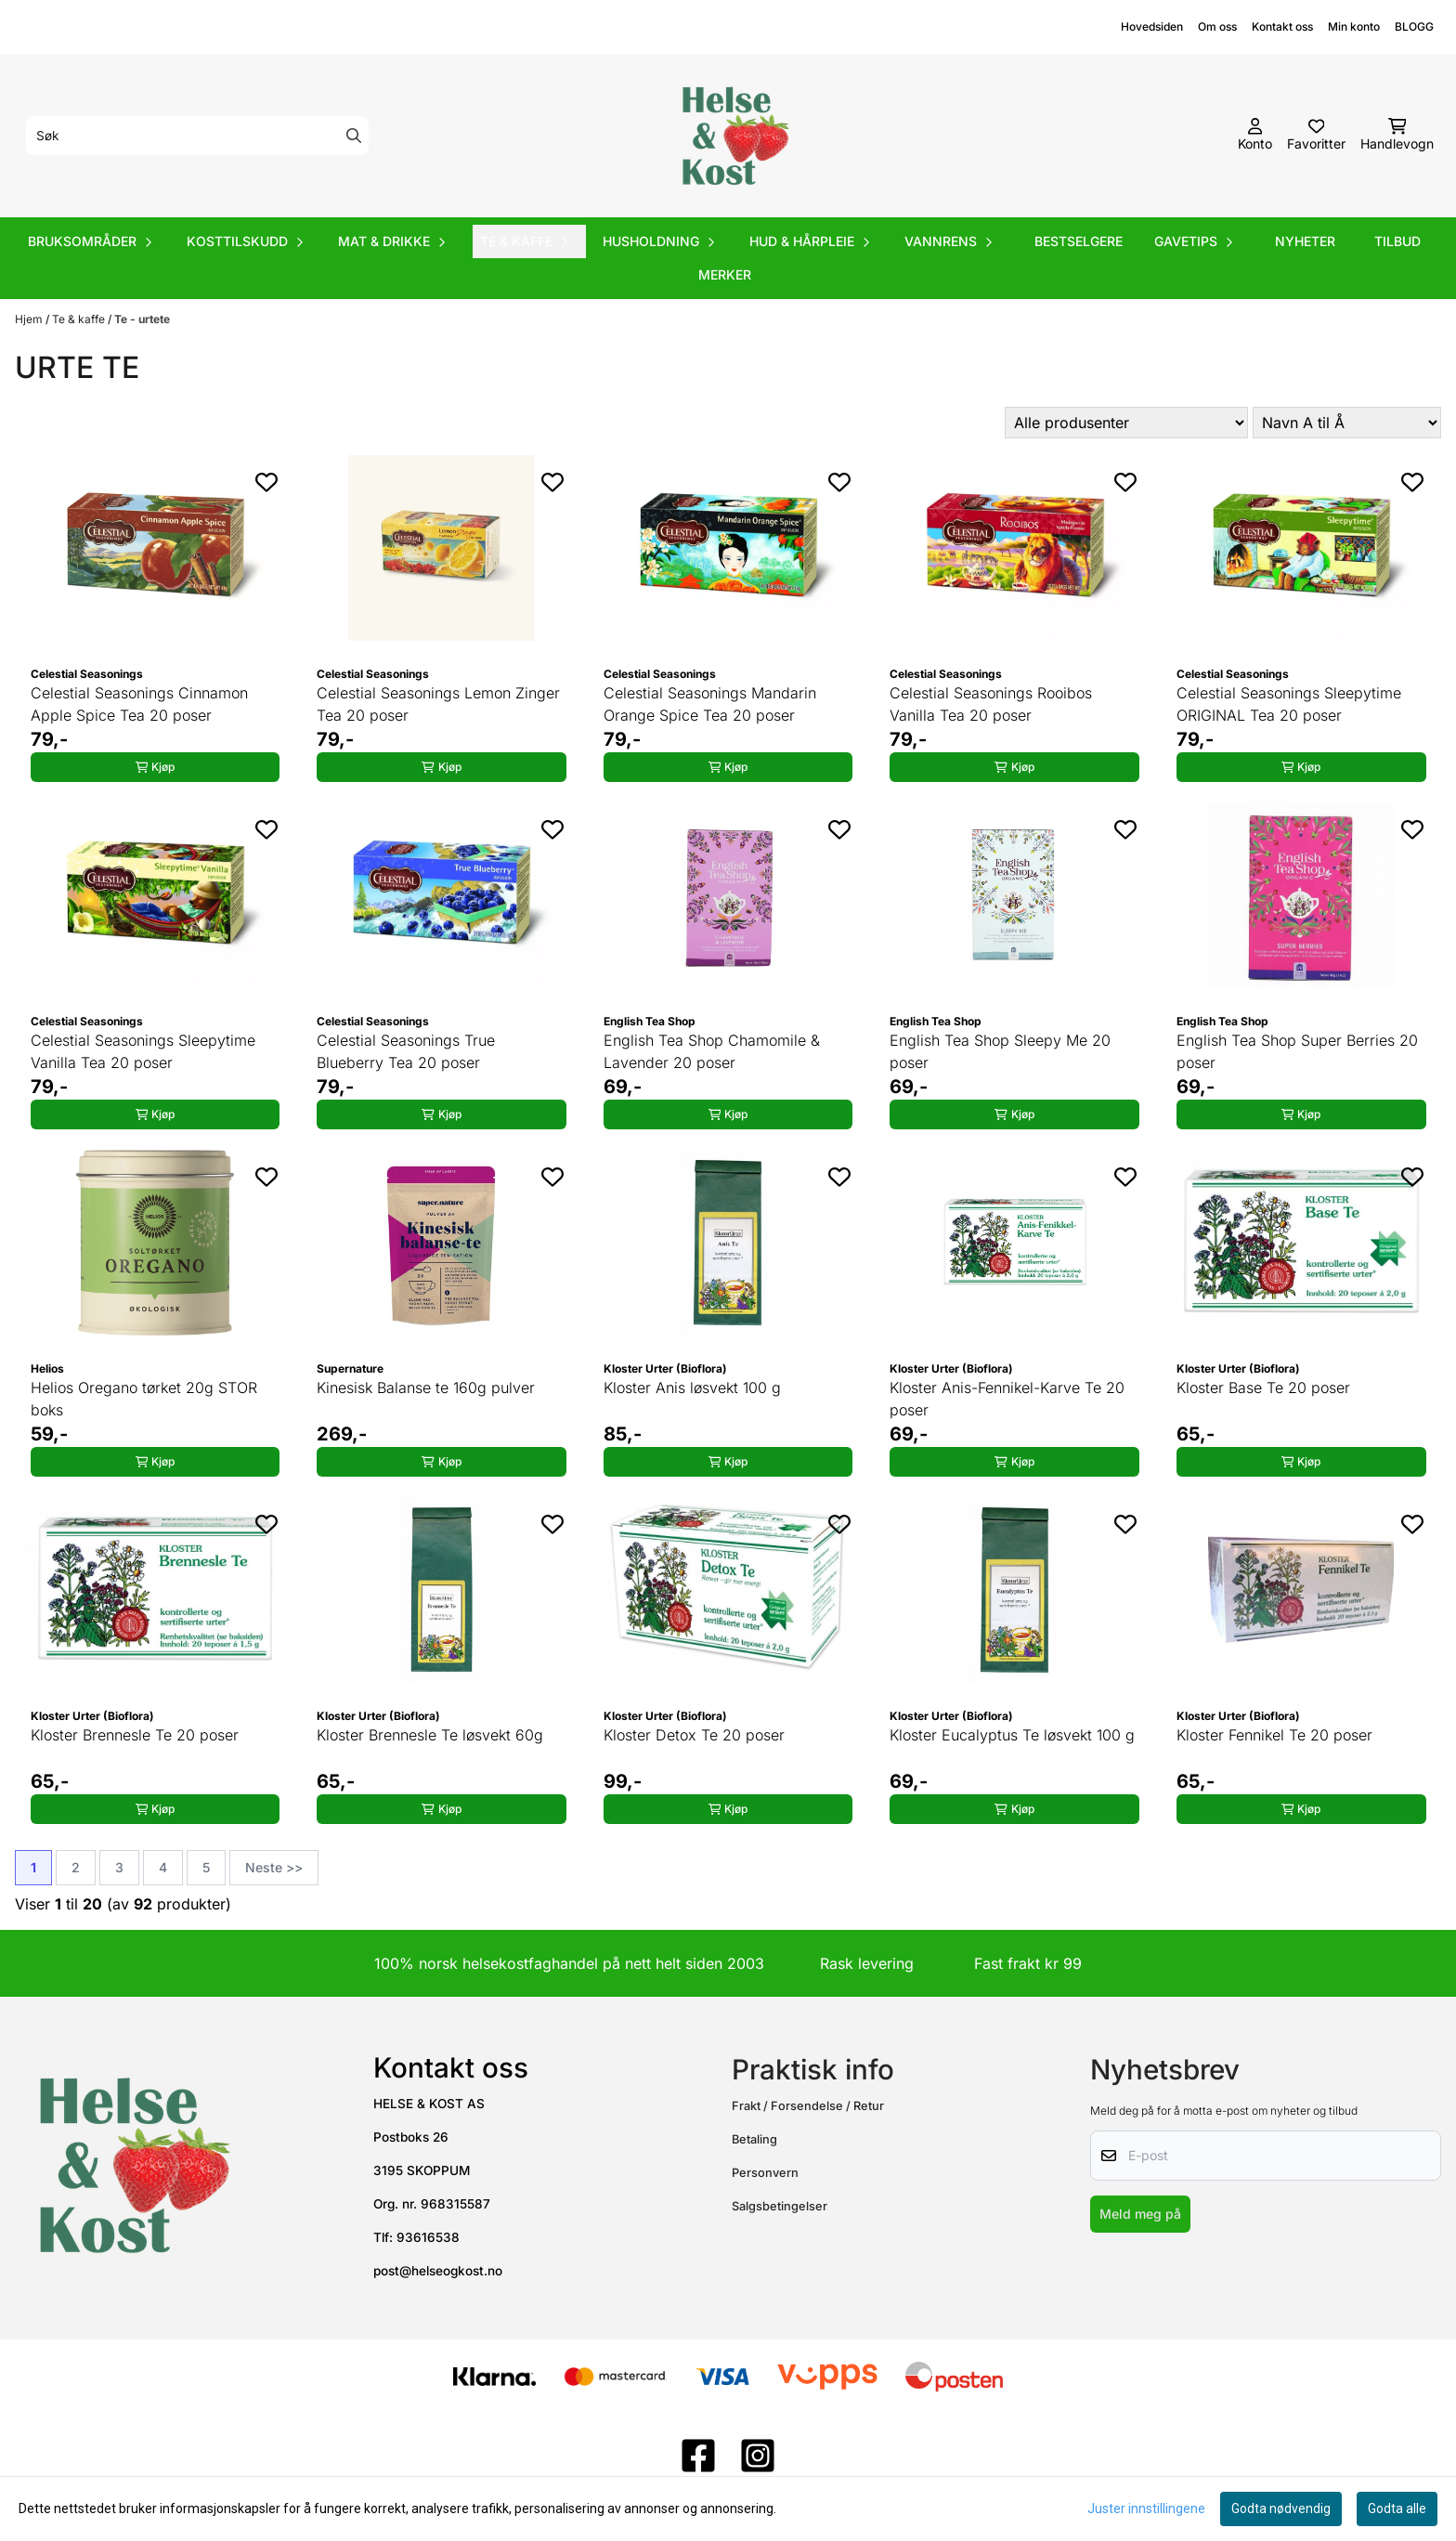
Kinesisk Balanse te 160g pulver (426, 1387)
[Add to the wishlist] (266, 482)
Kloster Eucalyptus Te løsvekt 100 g (1012, 1735)
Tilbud (1397, 241)
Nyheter (1305, 241)
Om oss (1217, 26)
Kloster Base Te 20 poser (1263, 1387)
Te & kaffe (80, 319)
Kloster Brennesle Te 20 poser (135, 1735)
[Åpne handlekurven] (1397, 136)
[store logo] (734, 136)
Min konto (1354, 26)
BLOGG (1414, 26)
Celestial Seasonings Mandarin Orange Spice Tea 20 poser (710, 704)
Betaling (754, 2139)
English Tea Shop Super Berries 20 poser (1297, 1051)
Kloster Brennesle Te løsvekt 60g (430, 1735)
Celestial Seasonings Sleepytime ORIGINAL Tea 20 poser (1288, 704)
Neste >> (274, 1867)
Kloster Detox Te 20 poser (694, 1735)
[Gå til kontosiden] (1255, 136)
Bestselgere (1078, 241)
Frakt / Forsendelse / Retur (808, 2106)
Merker (724, 274)
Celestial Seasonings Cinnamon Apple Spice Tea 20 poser (139, 704)
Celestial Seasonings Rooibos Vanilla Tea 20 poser (991, 704)
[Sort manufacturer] (1126, 422)
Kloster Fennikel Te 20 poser (1274, 1735)
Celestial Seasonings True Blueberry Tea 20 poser (406, 1051)
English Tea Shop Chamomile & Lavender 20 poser (712, 1051)
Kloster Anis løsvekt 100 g (692, 1387)
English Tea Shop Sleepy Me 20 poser (1000, 1051)
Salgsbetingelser (779, 2206)
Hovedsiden (1152, 26)
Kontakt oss (1282, 26)
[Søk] (197, 135)
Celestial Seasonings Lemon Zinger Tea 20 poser (438, 704)
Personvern (765, 2173)
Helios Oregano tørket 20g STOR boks (144, 1398)
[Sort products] (1347, 422)
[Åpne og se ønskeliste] (1316, 136)
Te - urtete (142, 319)
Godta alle (1397, 2508)
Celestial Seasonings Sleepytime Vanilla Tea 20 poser (143, 1051)
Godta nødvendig (1281, 2508)
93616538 (428, 2237)
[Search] (354, 135)
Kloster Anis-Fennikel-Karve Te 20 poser (1007, 1398)
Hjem (30, 319)
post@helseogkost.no (437, 2270)
